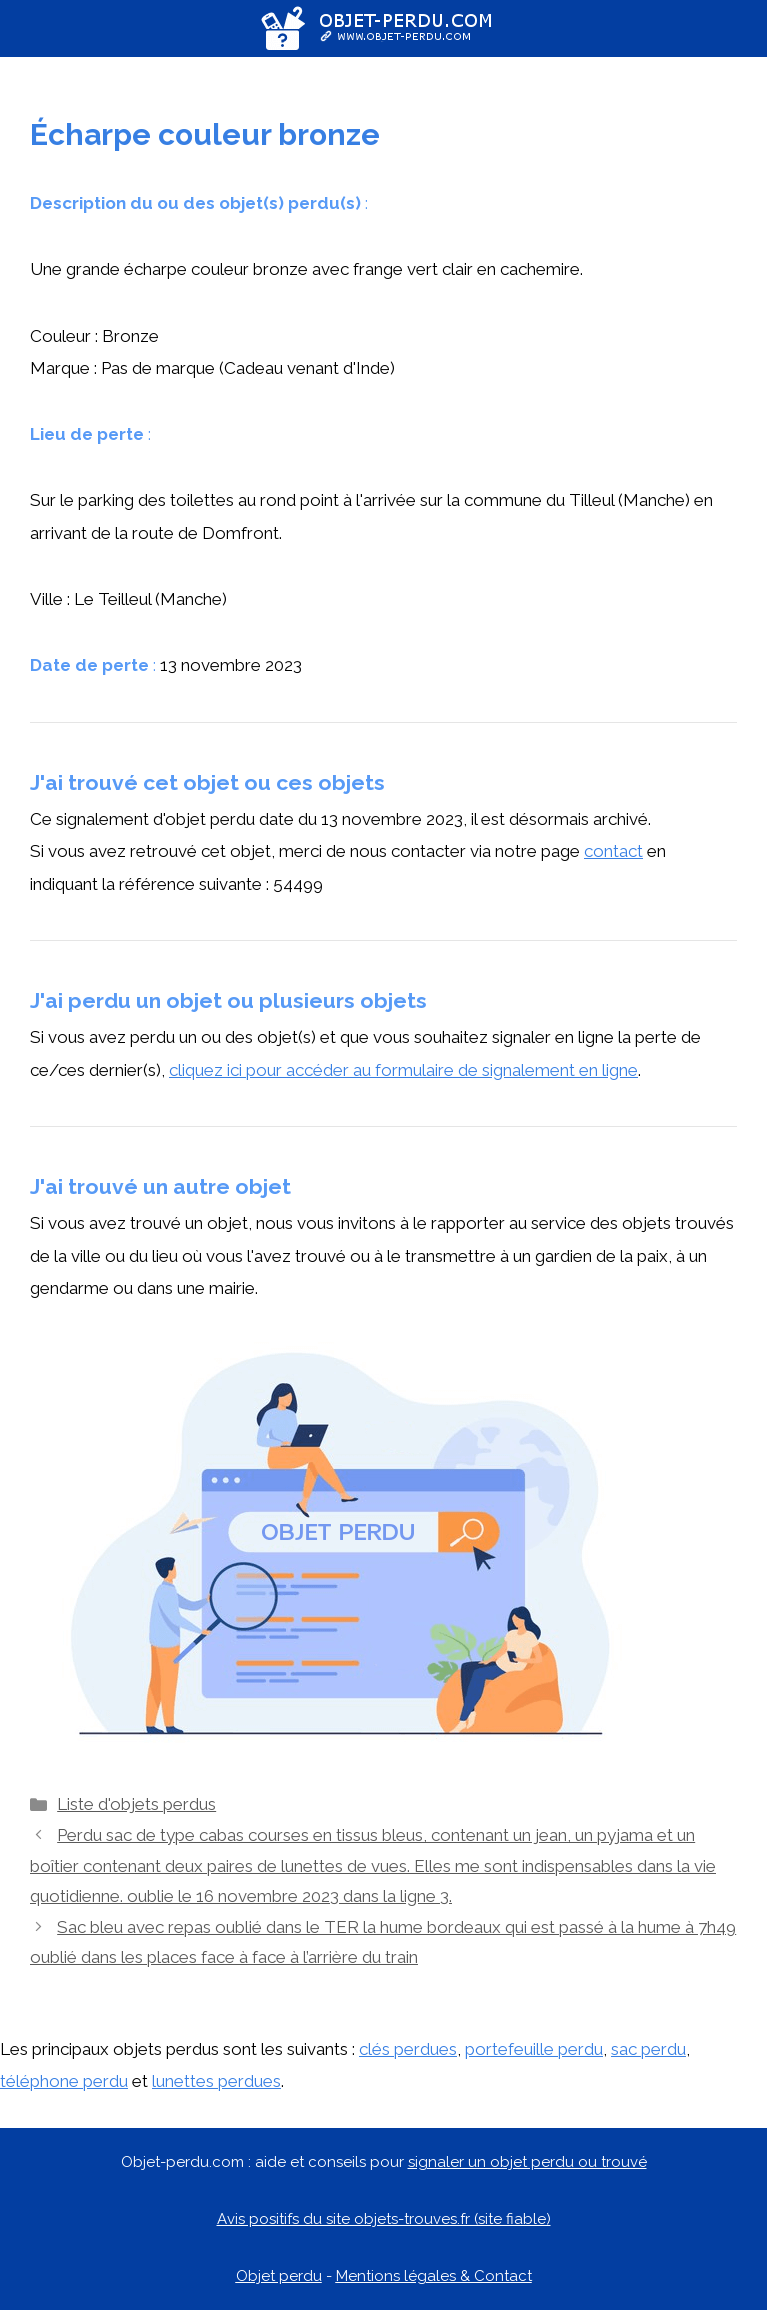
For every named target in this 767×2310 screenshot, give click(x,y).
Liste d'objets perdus (136, 1804)
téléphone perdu (64, 2081)
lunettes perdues (216, 2081)
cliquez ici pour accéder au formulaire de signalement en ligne (403, 1070)
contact (613, 851)
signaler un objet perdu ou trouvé (527, 2162)
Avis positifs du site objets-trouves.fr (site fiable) (384, 2219)
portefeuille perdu (534, 2049)
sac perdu (648, 2049)
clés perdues (408, 2049)
